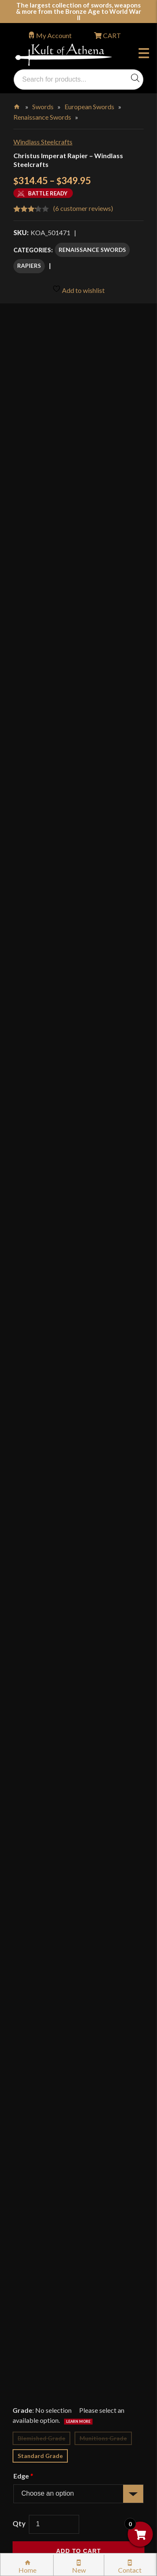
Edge (23, 1015)
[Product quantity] (54, 1063)
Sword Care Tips (46, 2263)
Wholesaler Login (70, 2089)
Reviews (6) (37, 1805)
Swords (43, 106)
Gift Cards (37, 2183)
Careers (33, 2423)
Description (39, 1190)
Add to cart (78, 1089)
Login (21, 2089)
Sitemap (34, 2441)
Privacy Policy (42, 2334)
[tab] (78, 1190)
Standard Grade (40, 994)
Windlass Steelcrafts (42, 142)
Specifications (44, 1731)
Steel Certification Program (61, 2280)
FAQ (29, 2130)
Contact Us (38, 2459)
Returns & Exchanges (52, 2227)
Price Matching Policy (54, 2316)
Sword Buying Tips (49, 2245)
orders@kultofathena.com (51, 2067)
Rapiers (29, 265)
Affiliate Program (47, 2387)
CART (111, 35)
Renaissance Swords (42, 117)
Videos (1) (34, 1768)
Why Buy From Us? (49, 2112)
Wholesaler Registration (57, 2405)
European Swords (89, 106)
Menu (144, 54)
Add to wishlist (78, 289)
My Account (54, 35)
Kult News (37, 2166)
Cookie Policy (42, 2351)
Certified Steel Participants (61, 2298)
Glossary (35, 2148)
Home (17, 105)
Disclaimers (39, 2369)
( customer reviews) (83, 208)
